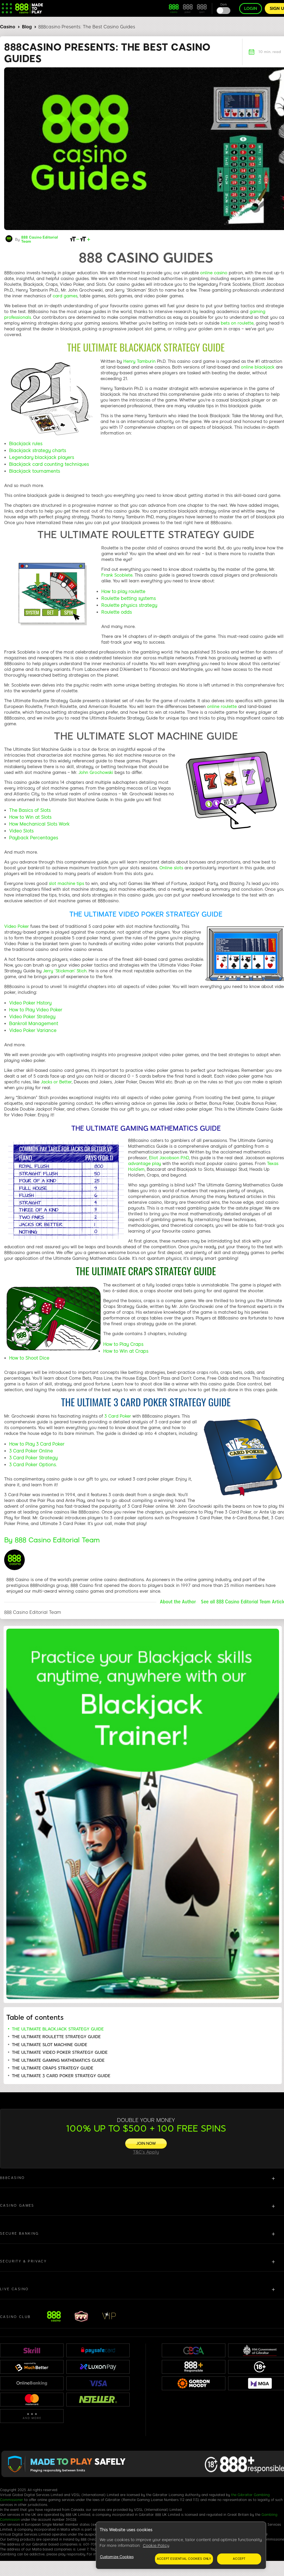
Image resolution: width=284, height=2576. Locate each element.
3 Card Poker (117, 1416)
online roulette (222, 706)
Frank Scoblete (116, 575)
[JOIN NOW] (146, 2143)
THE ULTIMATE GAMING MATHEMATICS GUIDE (58, 2060)
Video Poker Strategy (32, 1016)
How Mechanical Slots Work (39, 824)
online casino (213, 272)
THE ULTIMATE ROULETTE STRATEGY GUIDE (56, 2036)
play (156, 1163)
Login (250, 8)
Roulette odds (116, 612)
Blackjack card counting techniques (49, 464)
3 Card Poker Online (31, 1451)
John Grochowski (95, 772)
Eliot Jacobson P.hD (169, 1157)
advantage (140, 1163)
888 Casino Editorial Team (39, 239)
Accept (239, 2559)
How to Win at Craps (125, 1351)
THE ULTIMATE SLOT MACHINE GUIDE (49, 2044)
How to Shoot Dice (29, 1358)
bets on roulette (237, 323)
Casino (7, 26)
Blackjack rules (25, 443)
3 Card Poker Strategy (33, 1457)
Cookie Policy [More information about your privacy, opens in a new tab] (156, 2545)
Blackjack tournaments (34, 471)
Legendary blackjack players (41, 457)
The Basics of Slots (30, 810)
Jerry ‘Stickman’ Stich (64, 971)
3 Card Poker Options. (33, 1464)
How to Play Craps (123, 1344)
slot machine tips (66, 883)
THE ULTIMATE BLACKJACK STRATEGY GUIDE (58, 2029)
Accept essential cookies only (184, 2559)
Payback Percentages (33, 837)
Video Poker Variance (33, 1030)
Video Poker (16, 926)
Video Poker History (30, 1003)
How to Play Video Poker (35, 1009)
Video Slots (22, 831)
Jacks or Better (56, 1082)
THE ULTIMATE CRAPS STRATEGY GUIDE (52, 2068)
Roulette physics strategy (129, 605)
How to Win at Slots (30, 817)
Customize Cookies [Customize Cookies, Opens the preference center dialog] (116, 2557)
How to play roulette (123, 591)
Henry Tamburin (139, 361)
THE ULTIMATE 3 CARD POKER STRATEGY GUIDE (61, 2075)
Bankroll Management (33, 1023)
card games (65, 296)
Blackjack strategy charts (37, 450)
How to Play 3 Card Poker (36, 1444)
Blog (27, 26)
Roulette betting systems (128, 598)
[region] (181, 2545)
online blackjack (257, 367)
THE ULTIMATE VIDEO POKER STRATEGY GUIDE (60, 2052)
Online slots (171, 867)
